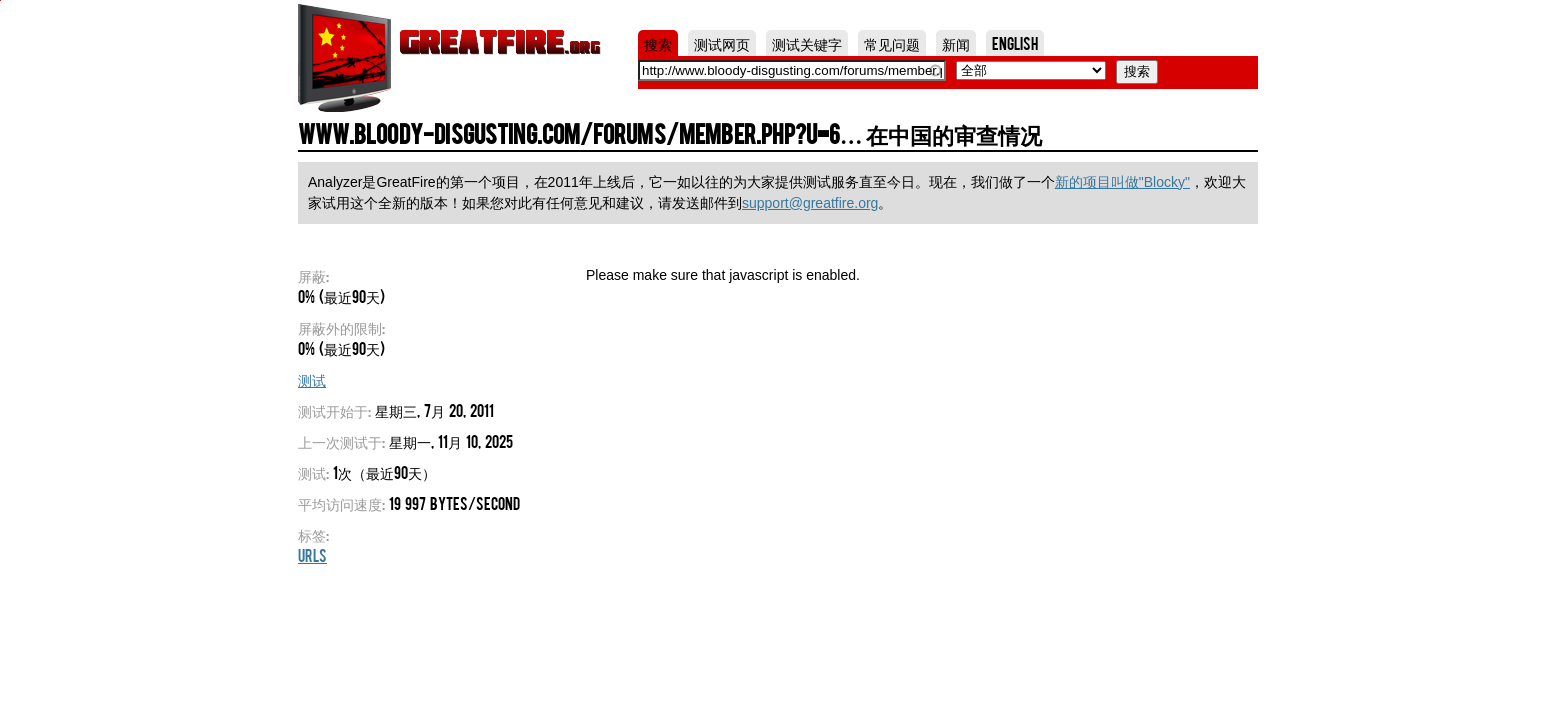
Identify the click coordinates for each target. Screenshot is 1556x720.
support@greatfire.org (810, 203)
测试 (312, 379)
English (1015, 43)
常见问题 (892, 43)
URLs (312, 555)
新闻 (956, 43)
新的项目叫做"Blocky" (1122, 182)
